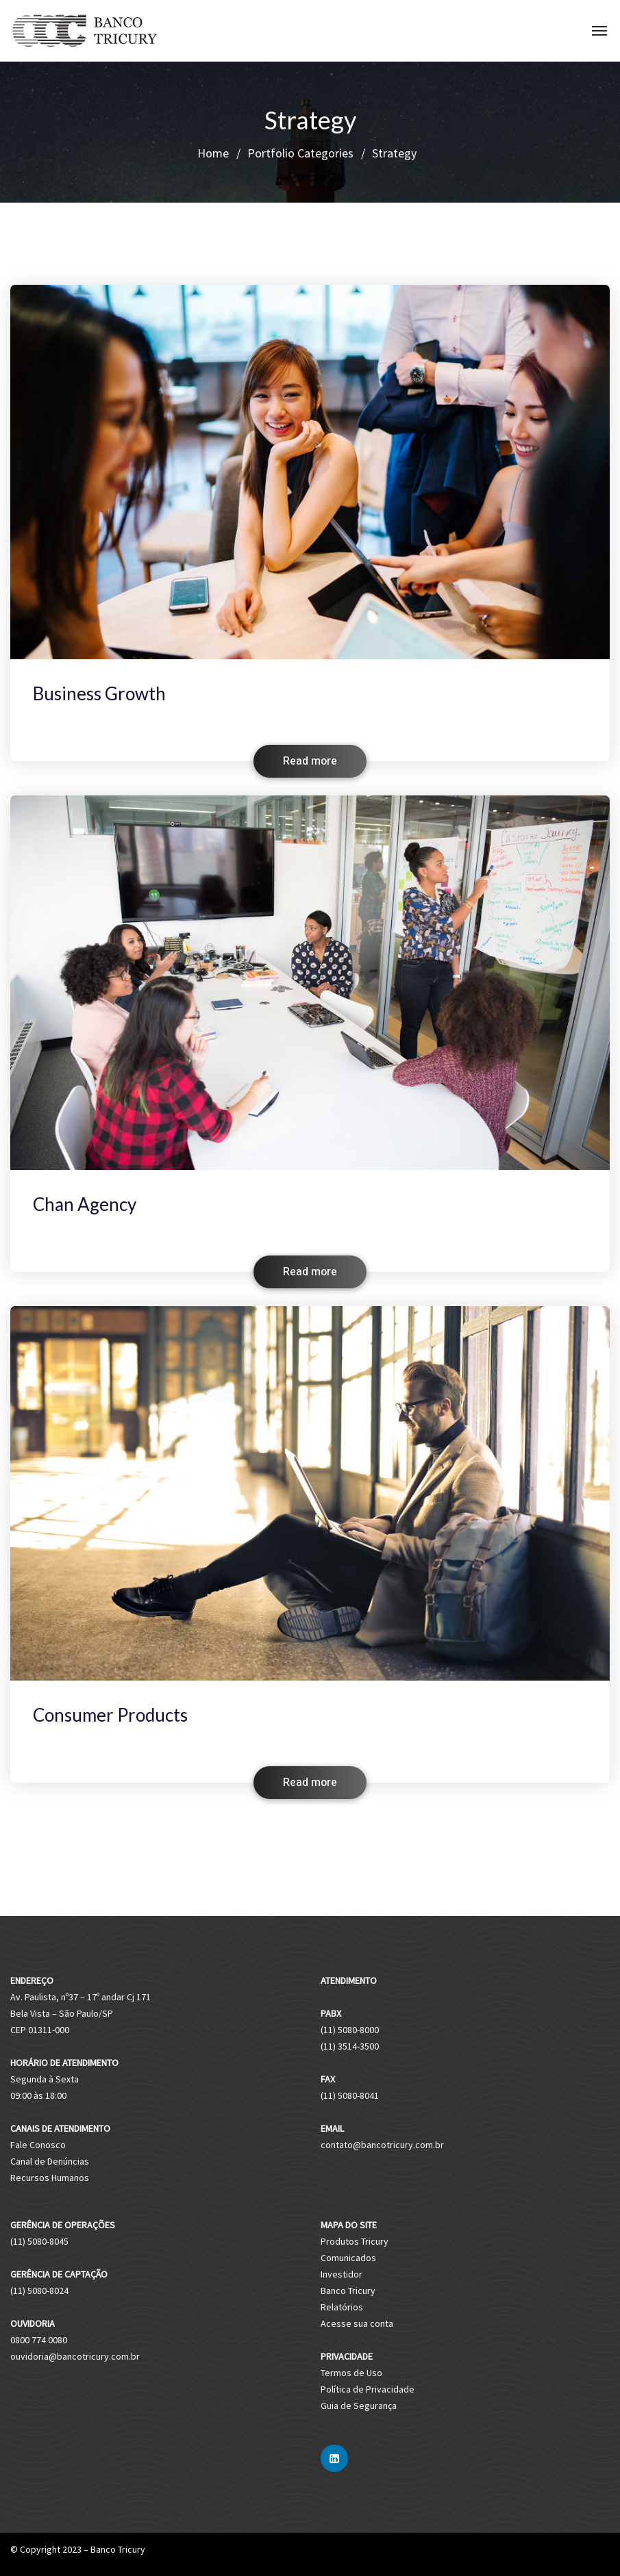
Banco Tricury (348, 2290)
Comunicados (348, 2258)
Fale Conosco (38, 2145)
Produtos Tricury (354, 2241)
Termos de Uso (351, 2373)
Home (213, 153)
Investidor (341, 2274)
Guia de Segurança (359, 2405)
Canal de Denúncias (49, 2161)
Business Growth (99, 693)
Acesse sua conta (357, 2323)
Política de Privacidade (367, 2389)
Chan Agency (84, 1204)
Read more (310, 761)
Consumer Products (110, 1715)
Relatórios (342, 2307)
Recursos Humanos (49, 2177)
